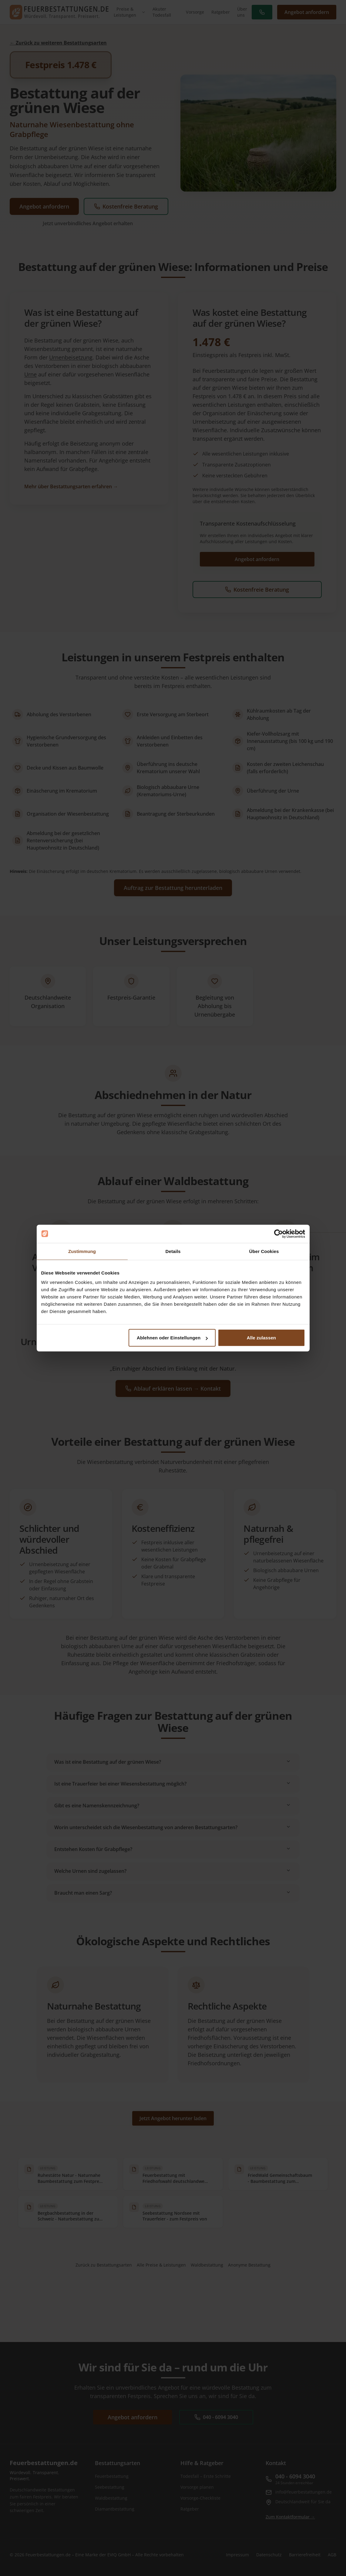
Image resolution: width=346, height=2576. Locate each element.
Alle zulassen (261, 1337)
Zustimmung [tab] (82, 1251)
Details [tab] (173, 1251)
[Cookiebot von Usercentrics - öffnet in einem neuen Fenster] (278, 1233)
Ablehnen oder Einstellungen (172, 1337)
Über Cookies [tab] (264, 1251)
